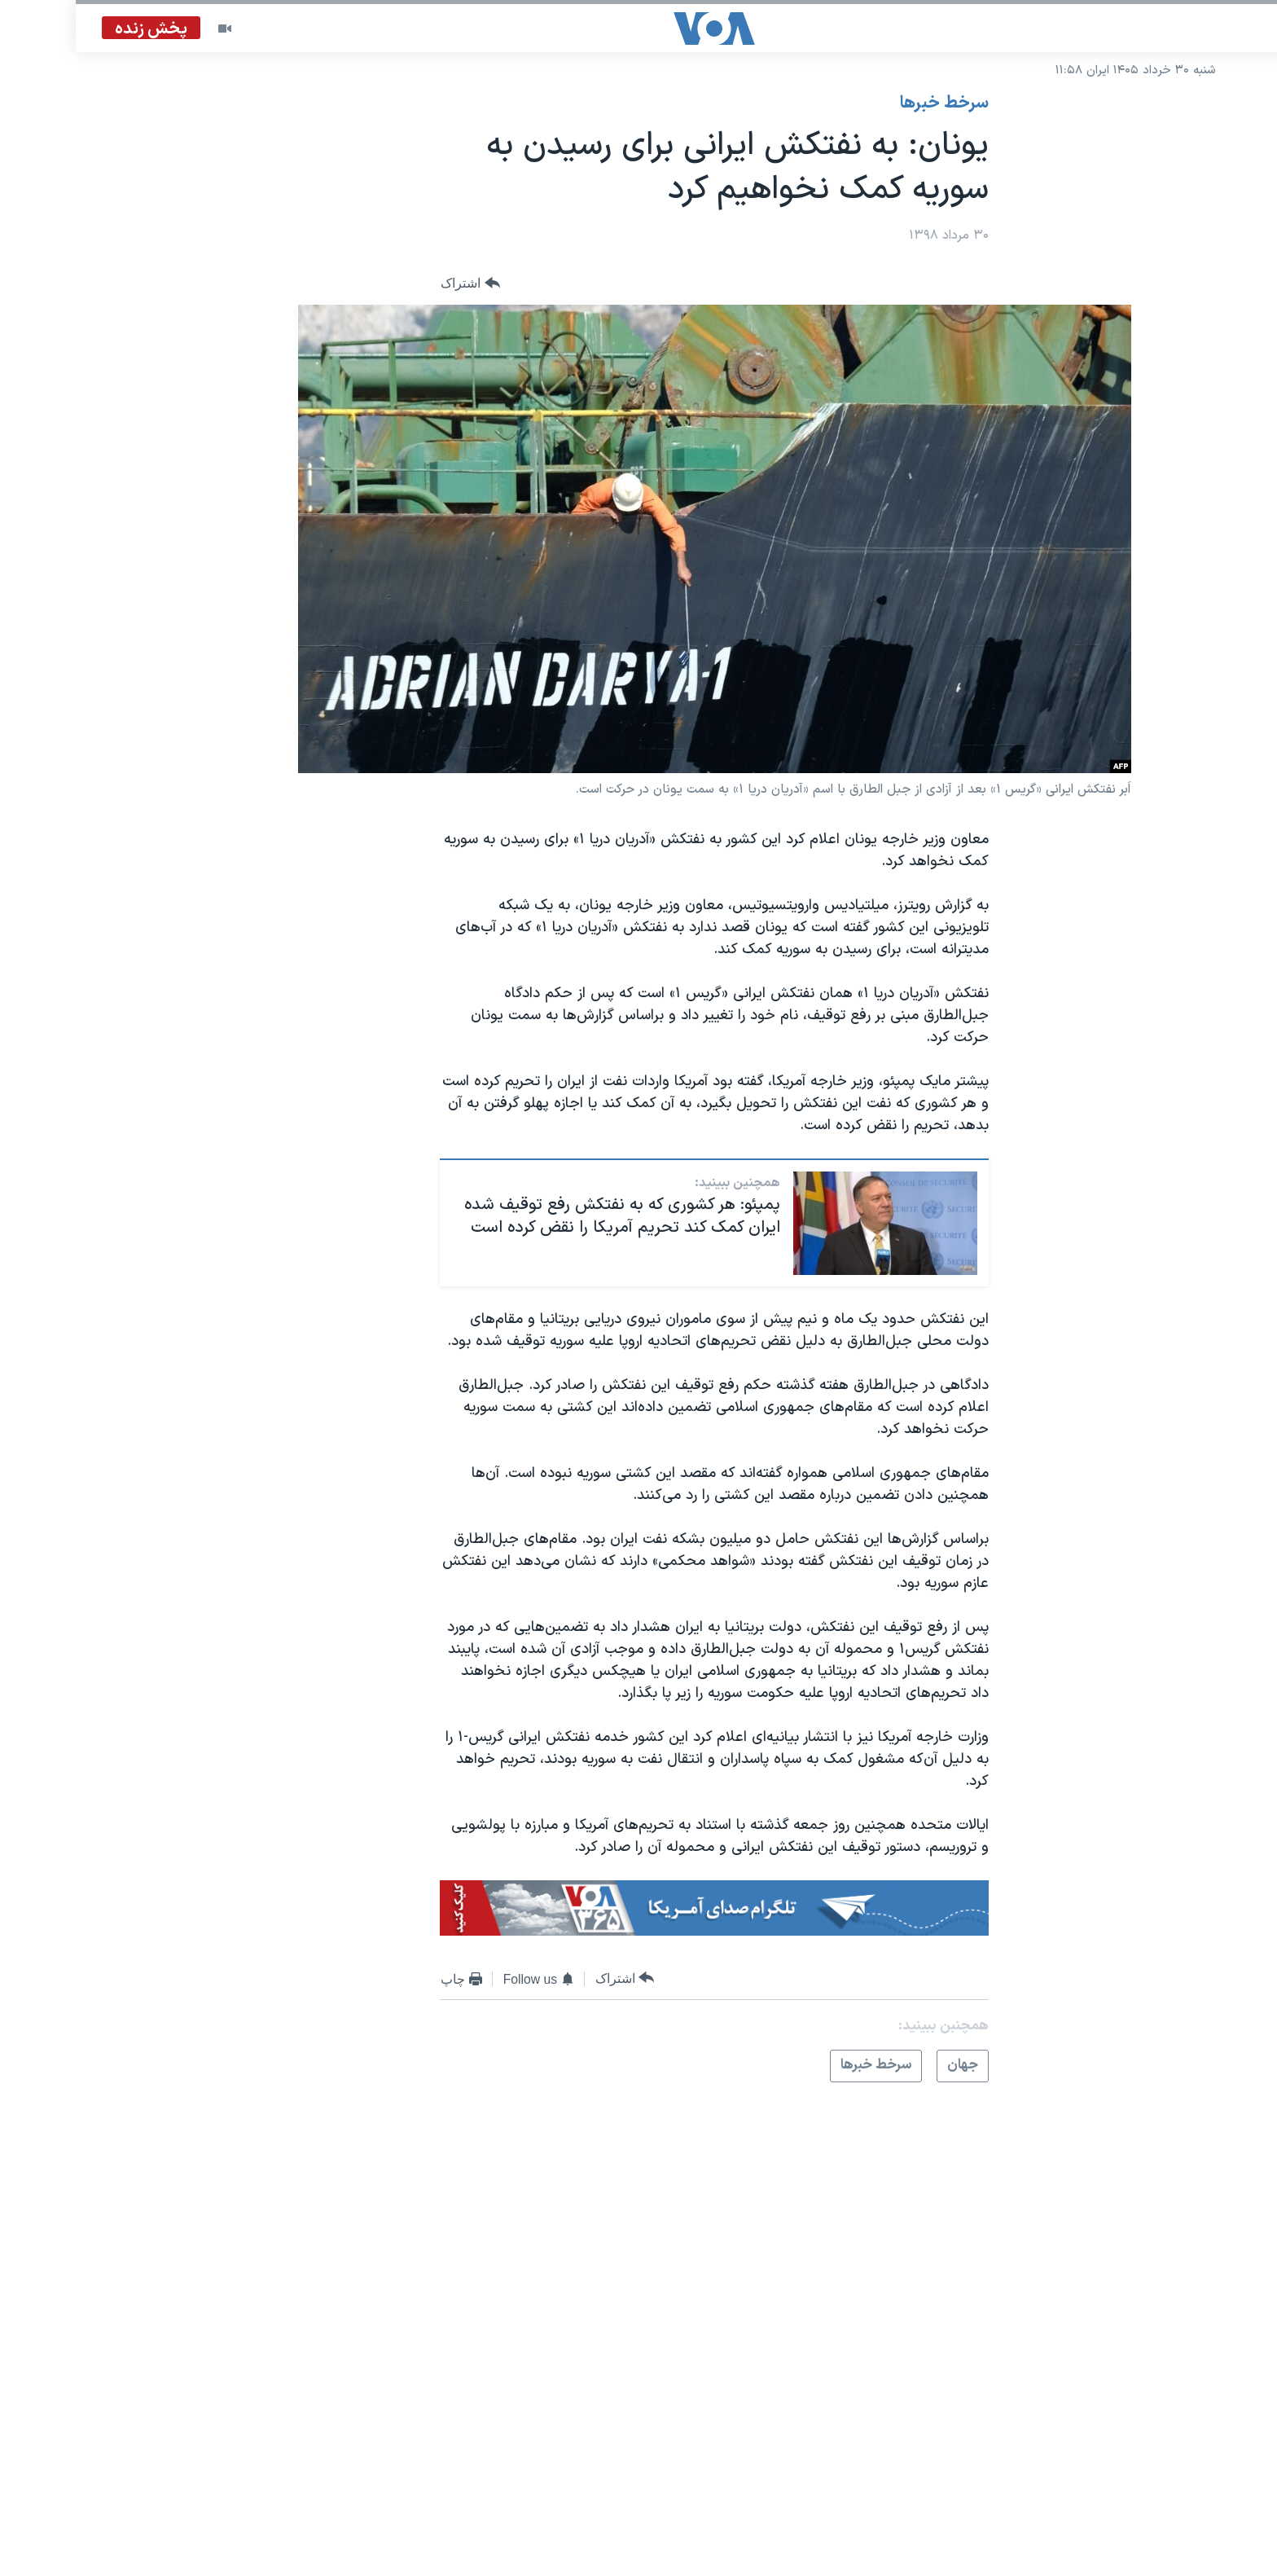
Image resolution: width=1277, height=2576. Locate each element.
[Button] (394, 284)
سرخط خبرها (868, 103)
